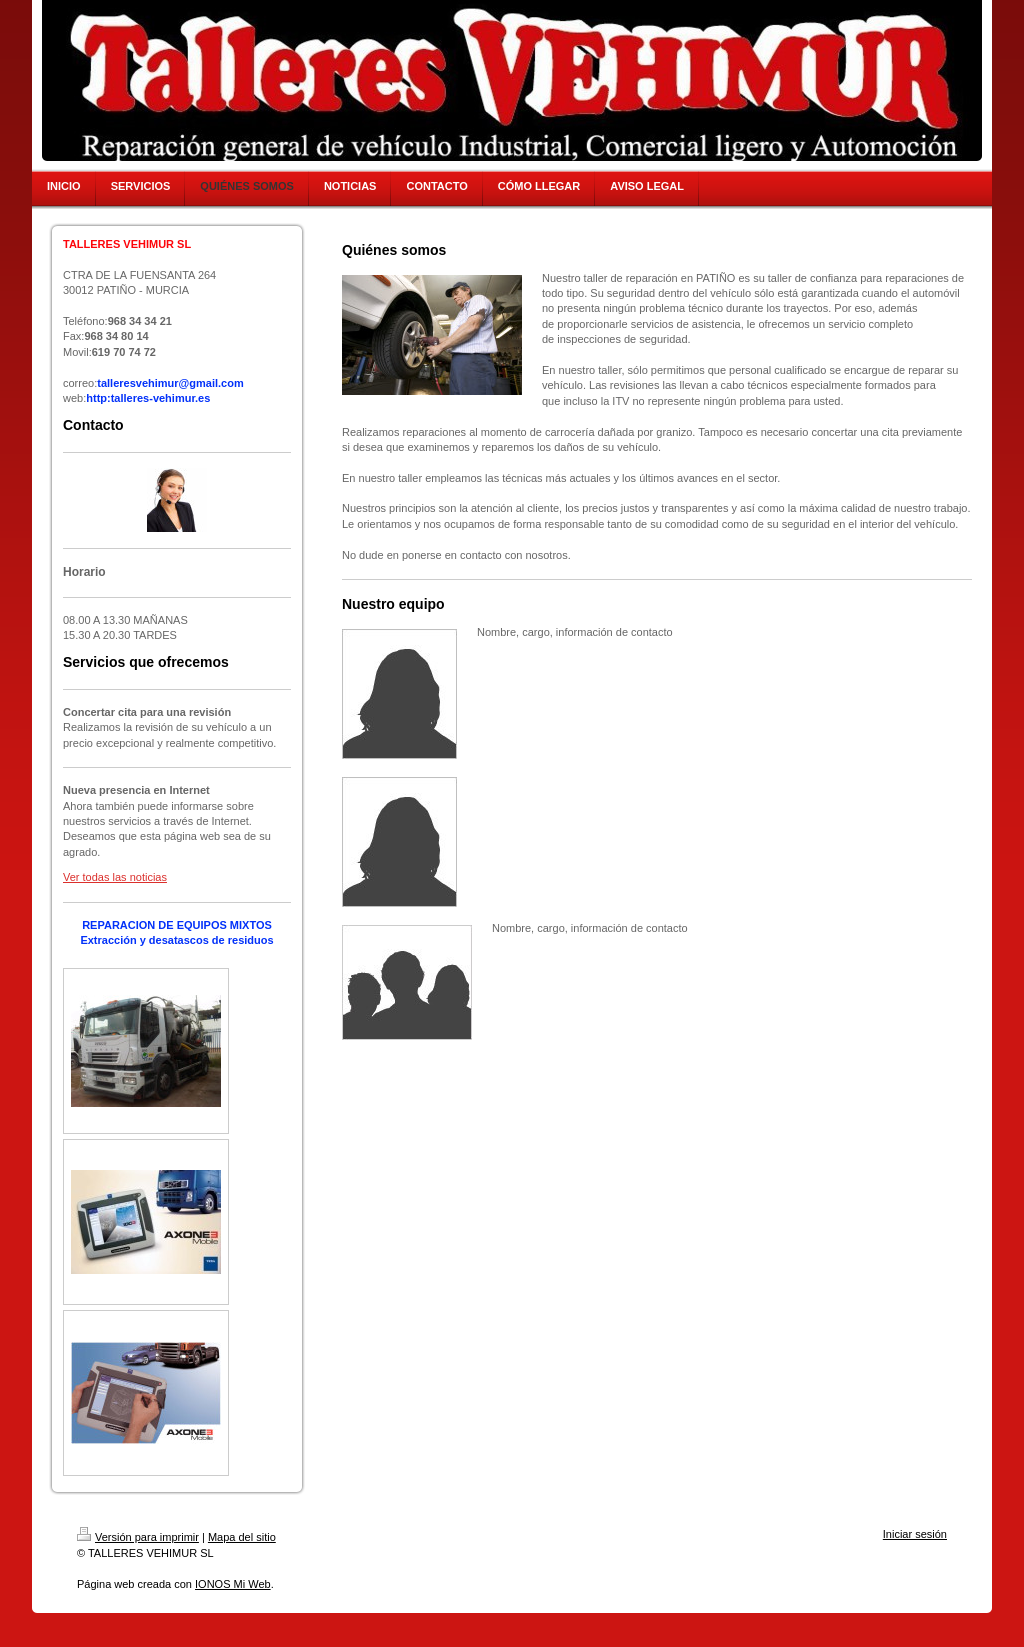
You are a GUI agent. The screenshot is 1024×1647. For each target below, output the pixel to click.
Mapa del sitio (242, 1537)
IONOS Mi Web (233, 1584)
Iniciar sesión (915, 1534)
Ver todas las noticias (115, 877)
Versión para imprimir (138, 1537)
